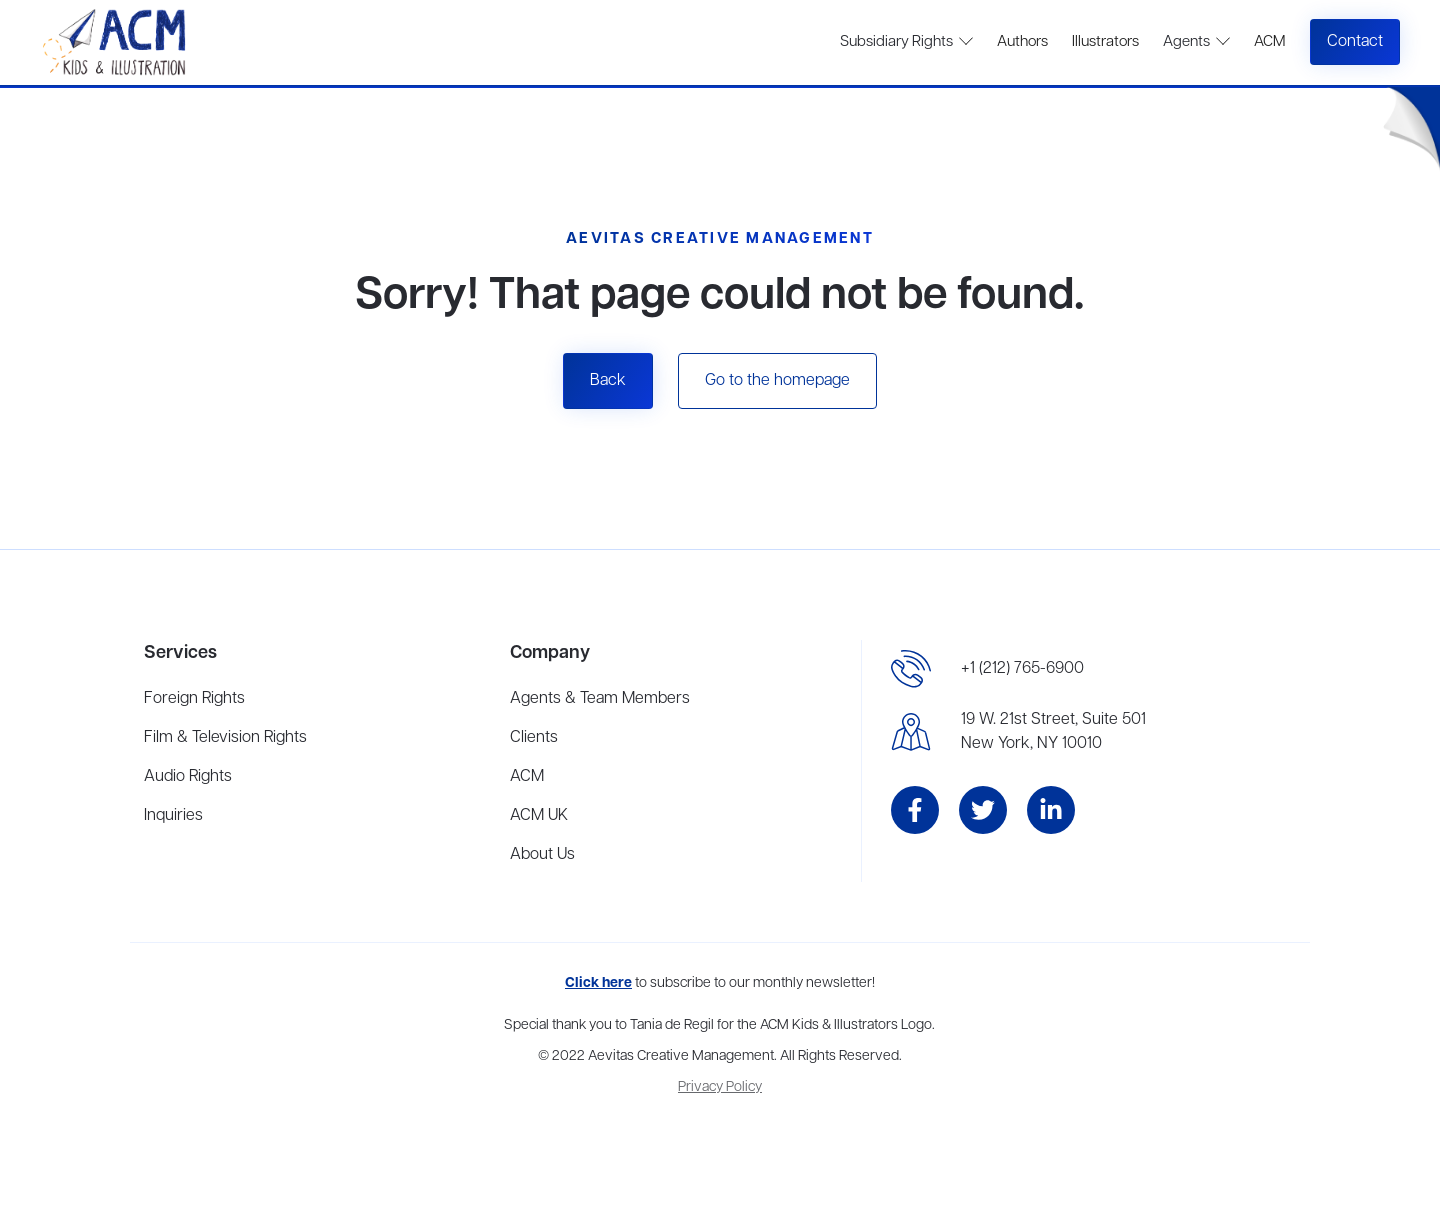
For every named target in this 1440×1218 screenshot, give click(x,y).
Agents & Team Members (600, 699)
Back (608, 381)
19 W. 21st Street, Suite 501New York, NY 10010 (1053, 732)
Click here (598, 983)
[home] (116, 42)
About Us (542, 855)
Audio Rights (188, 777)
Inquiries (173, 816)
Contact (1355, 42)
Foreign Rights (194, 699)
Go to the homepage (777, 381)
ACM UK (539, 816)
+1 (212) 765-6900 (1022, 669)
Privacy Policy (720, 1087)
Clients (534, 738)
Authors (1022, 42)
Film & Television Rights (225, 738)
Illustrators (1105, 42)
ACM (1269, 42)
